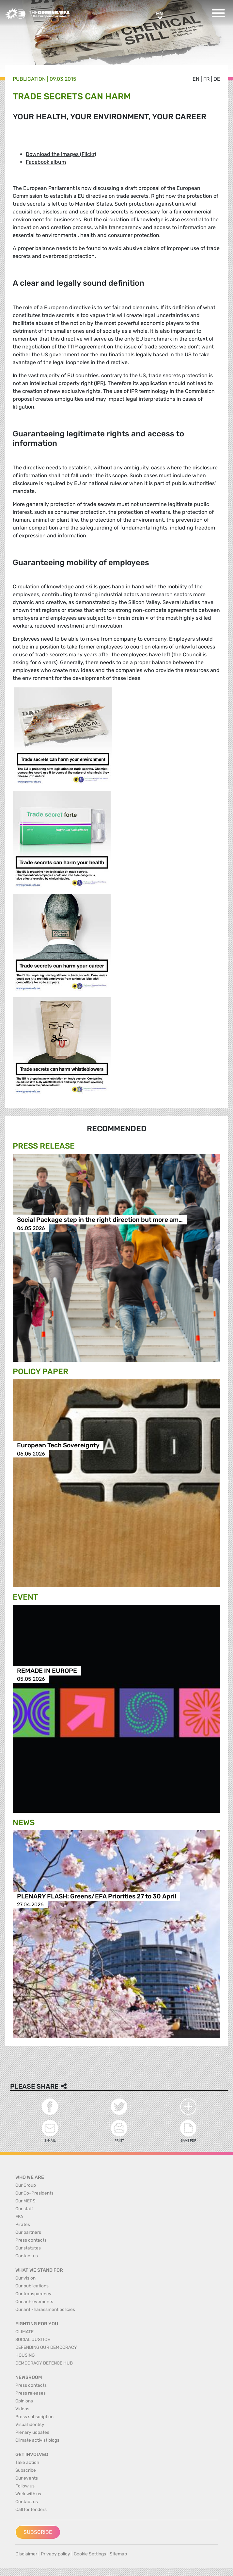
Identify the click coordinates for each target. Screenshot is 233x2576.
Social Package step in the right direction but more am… (100, 1220)
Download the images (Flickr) (61, 154)
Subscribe (37, 2532)
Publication (29, 79)
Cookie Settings (90, 2554)
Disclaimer (26, 2554)
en (196, 79)
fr (206, 79)
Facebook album (46, 162)
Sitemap (118, 2554)
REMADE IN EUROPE (47, 1671)
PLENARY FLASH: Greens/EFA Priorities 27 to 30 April (96, 1896)
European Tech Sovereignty (58, 1445)
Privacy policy (55, 2554)
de (216, 79)
